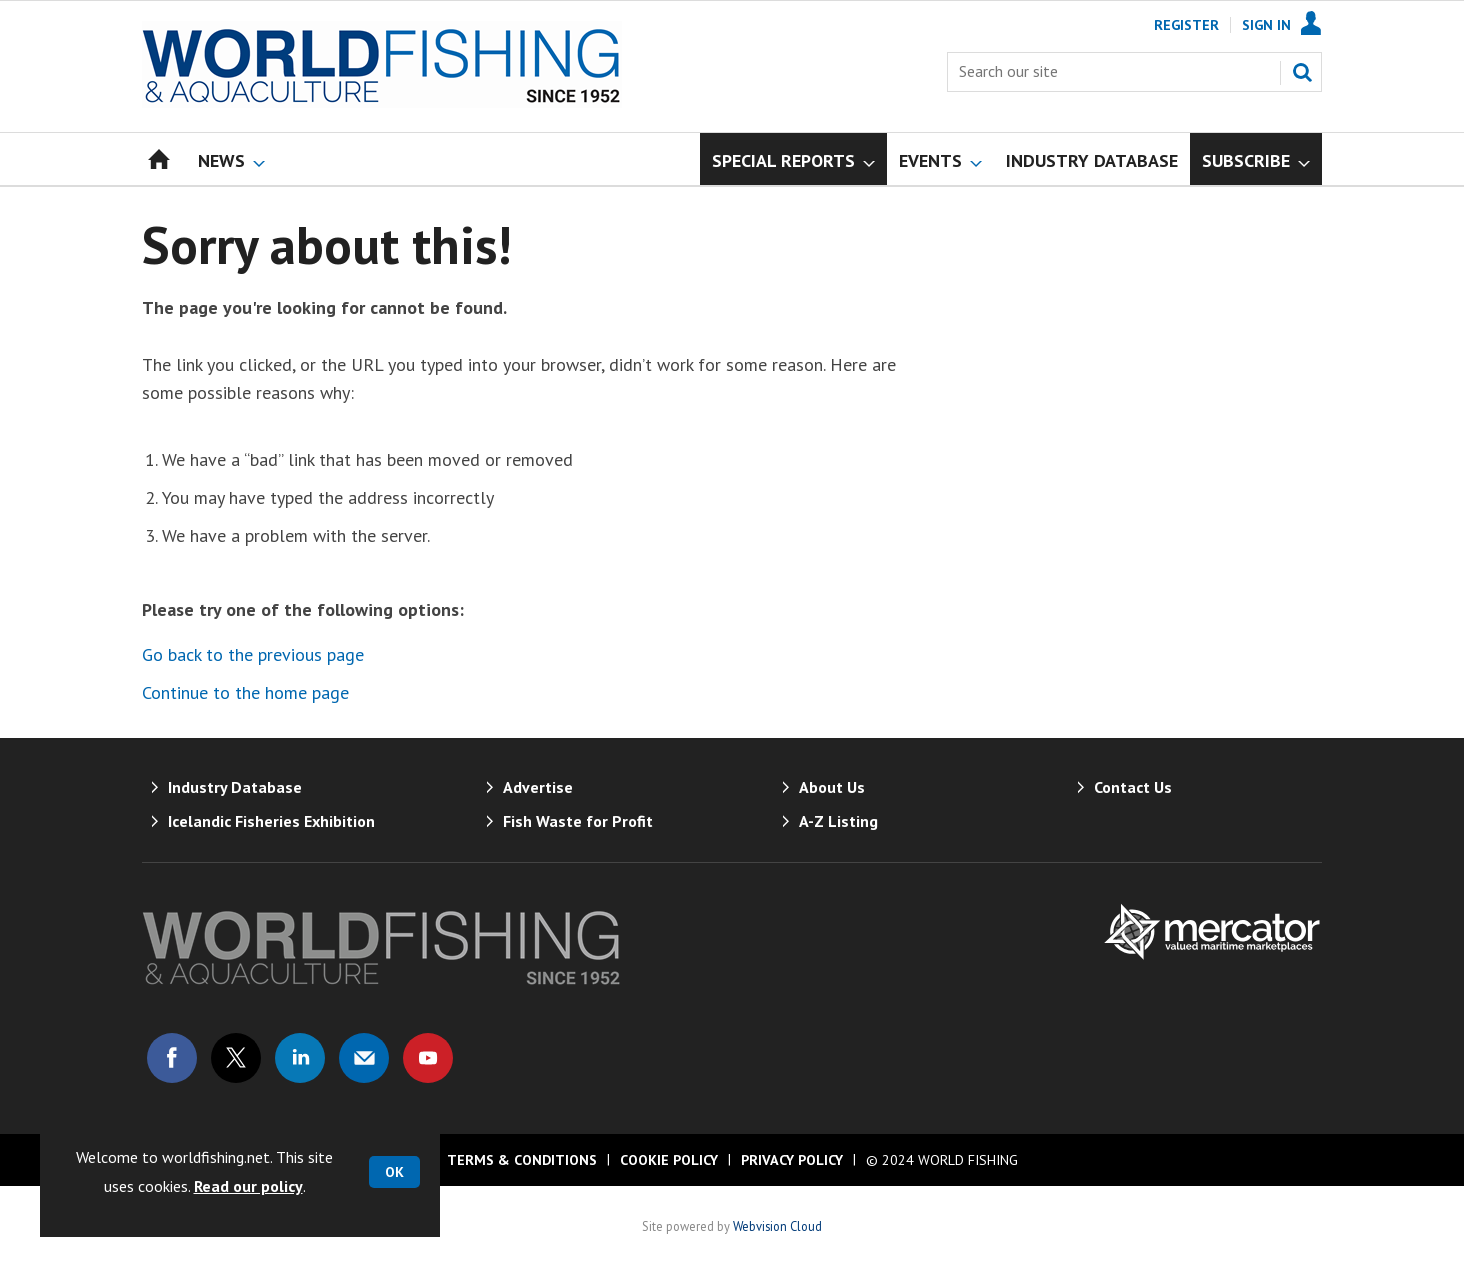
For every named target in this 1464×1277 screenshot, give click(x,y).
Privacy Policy (792, 1160)
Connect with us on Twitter (236, 1058)
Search (1302, 72)
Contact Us (1133, 787)
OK (394, 1172)
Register (1186, 25)
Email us (364, 1058)
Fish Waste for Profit (578, 821)
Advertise (538, 787)
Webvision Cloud (777, 1226)
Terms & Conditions (522, 1160)
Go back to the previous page (253, 654)
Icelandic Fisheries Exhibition (271, 821)
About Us (832, 787)
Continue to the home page (245, 692)
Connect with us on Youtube (428, 1058)
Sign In (1266, 25)
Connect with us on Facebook (172, 1058)
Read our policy (248, 1186)
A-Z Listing (838, 821)
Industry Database (235, 787)
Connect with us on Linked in (300, 1058)
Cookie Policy (669, 1160)
